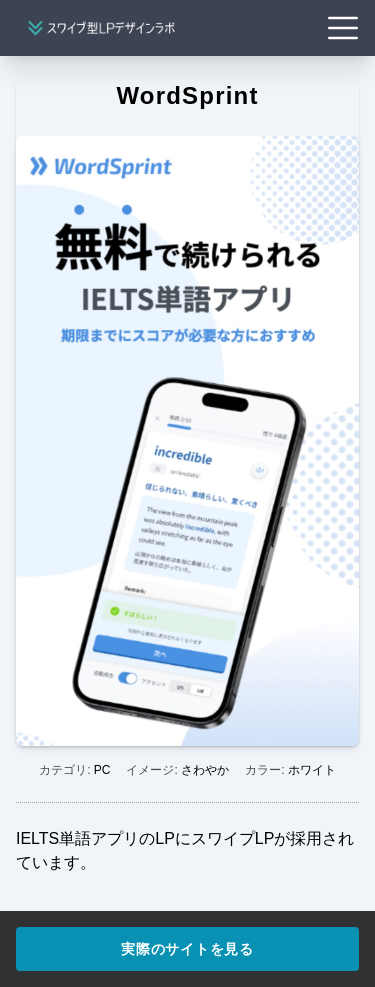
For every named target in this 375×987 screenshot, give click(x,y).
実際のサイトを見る (187, 949)
